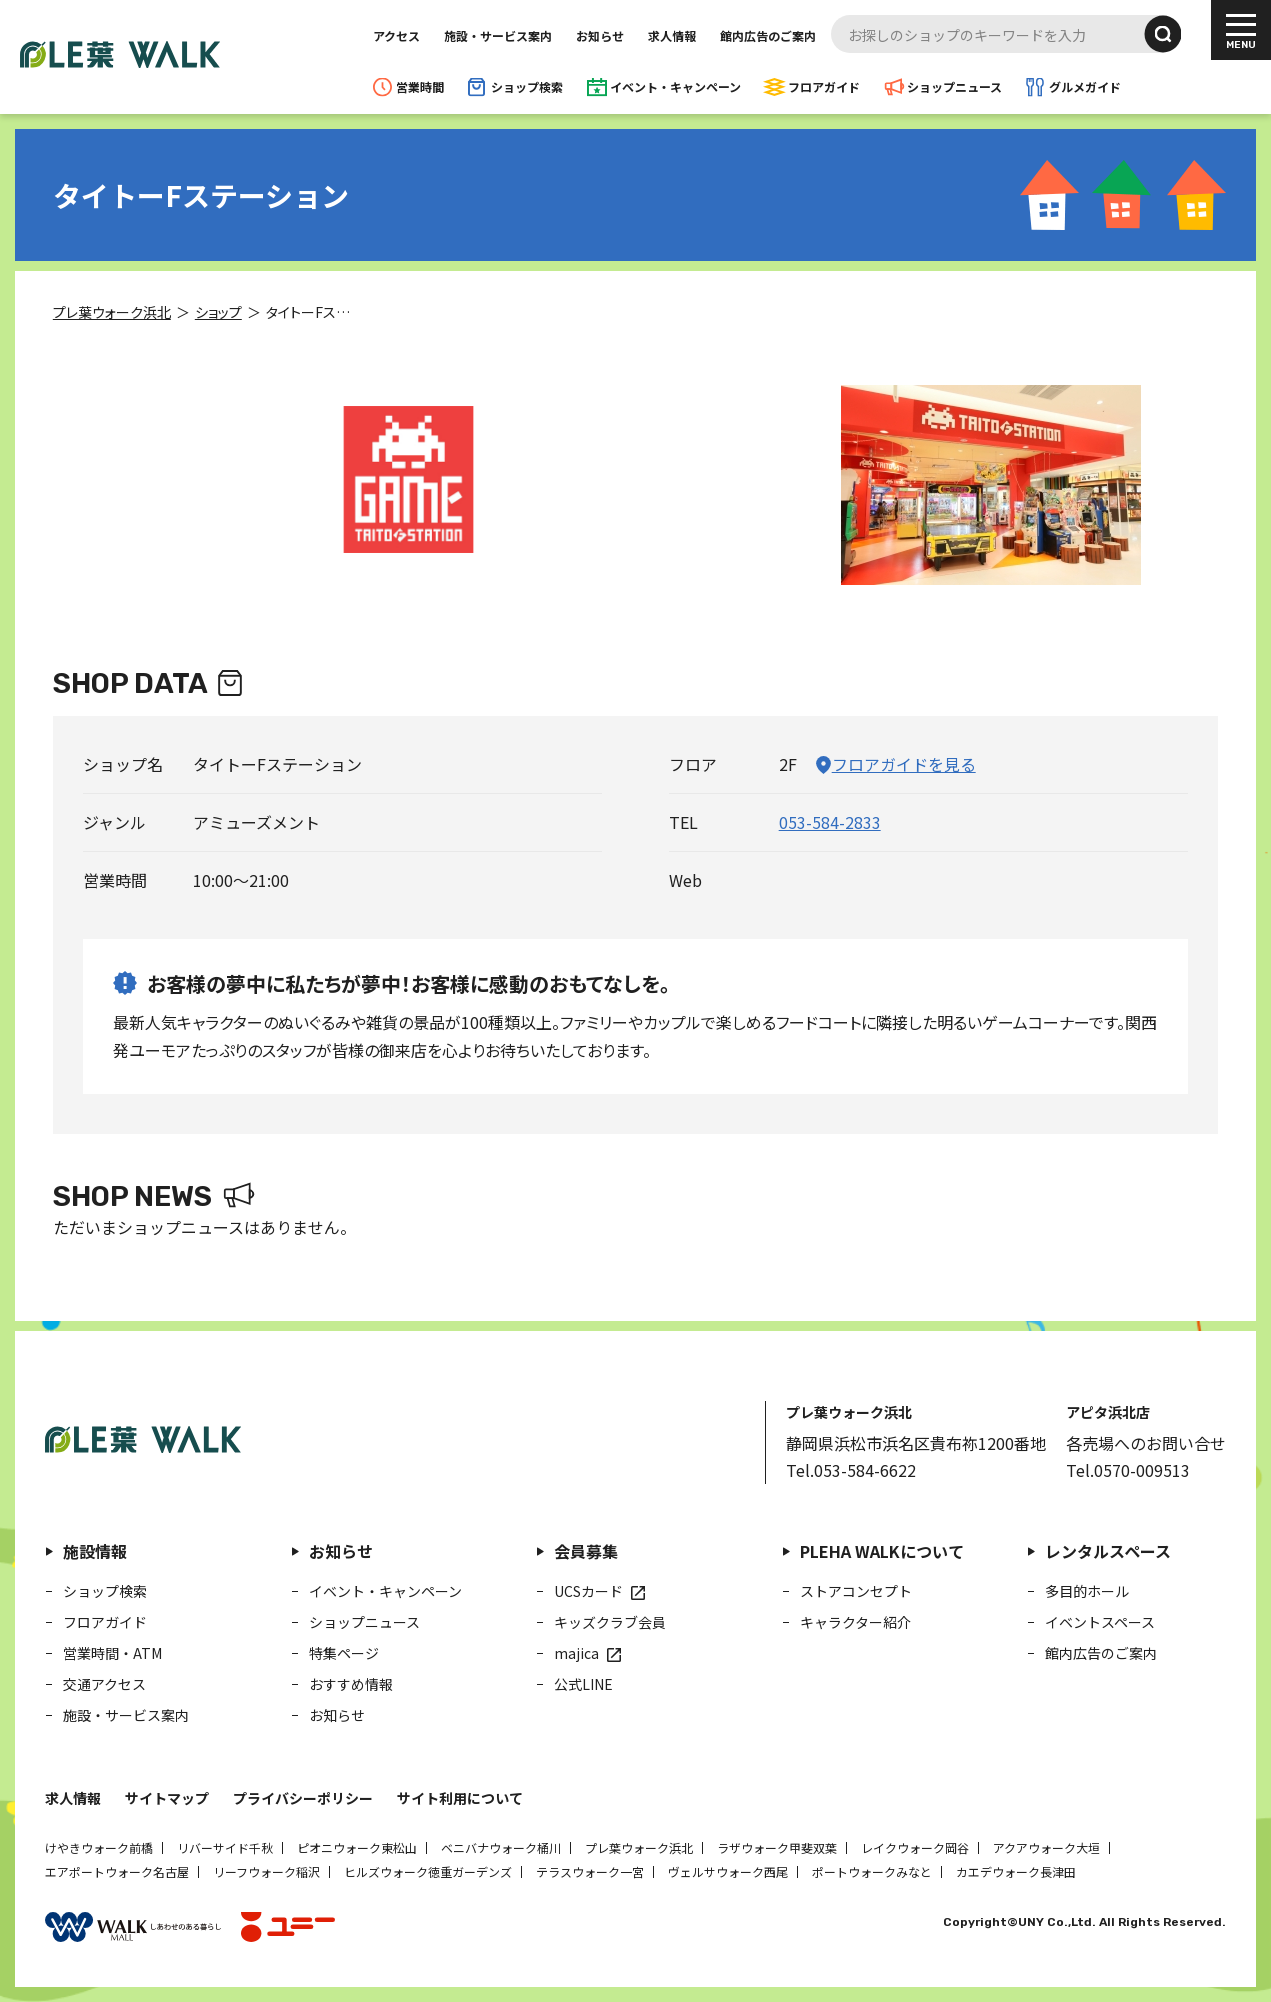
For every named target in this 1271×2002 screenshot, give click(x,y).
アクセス (396, 35)
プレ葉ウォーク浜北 (639, 1847)
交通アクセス (104, 1684)
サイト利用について (460, 1798)
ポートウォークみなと (872, 1871)
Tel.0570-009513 (1128, 1470)
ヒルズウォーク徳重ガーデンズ (428, 1871)
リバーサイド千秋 (225, 1847)
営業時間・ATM (112, 1653)
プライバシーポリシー (303, 1798)
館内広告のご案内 (768, 35)
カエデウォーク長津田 (1016, 1871)
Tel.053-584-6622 (851, 1470)
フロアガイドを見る (904, 764)
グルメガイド (1085, 86)
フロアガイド (824, 86)
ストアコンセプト (856, 1591)
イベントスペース (1100, 1622)
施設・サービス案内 (498, 35)
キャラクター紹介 (855, 1622)
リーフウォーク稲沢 (266, 1871)
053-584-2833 (830, 822)
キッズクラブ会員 (610, 1622)
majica (576, 1653)
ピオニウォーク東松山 (357, 1847)
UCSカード (588, 1591)
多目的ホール (1087, 1591)
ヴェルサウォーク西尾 (728, 1871)
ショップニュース (954, 86)
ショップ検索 (527, 86)
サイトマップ (167, 1798)
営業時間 (420, 86)
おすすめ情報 (351, 1684)
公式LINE (583, 1684)
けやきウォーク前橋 (99, 1847)
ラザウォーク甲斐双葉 (777, 1847)
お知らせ (600, 35)
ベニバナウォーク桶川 (501, 1847)
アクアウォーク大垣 (1046, 1847)
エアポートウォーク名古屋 (117, 1871)
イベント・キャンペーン (675, 86)
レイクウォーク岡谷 (915, 1847)
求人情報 (672, 35)
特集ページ (344, 1653)
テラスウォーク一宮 (590, 1871)
